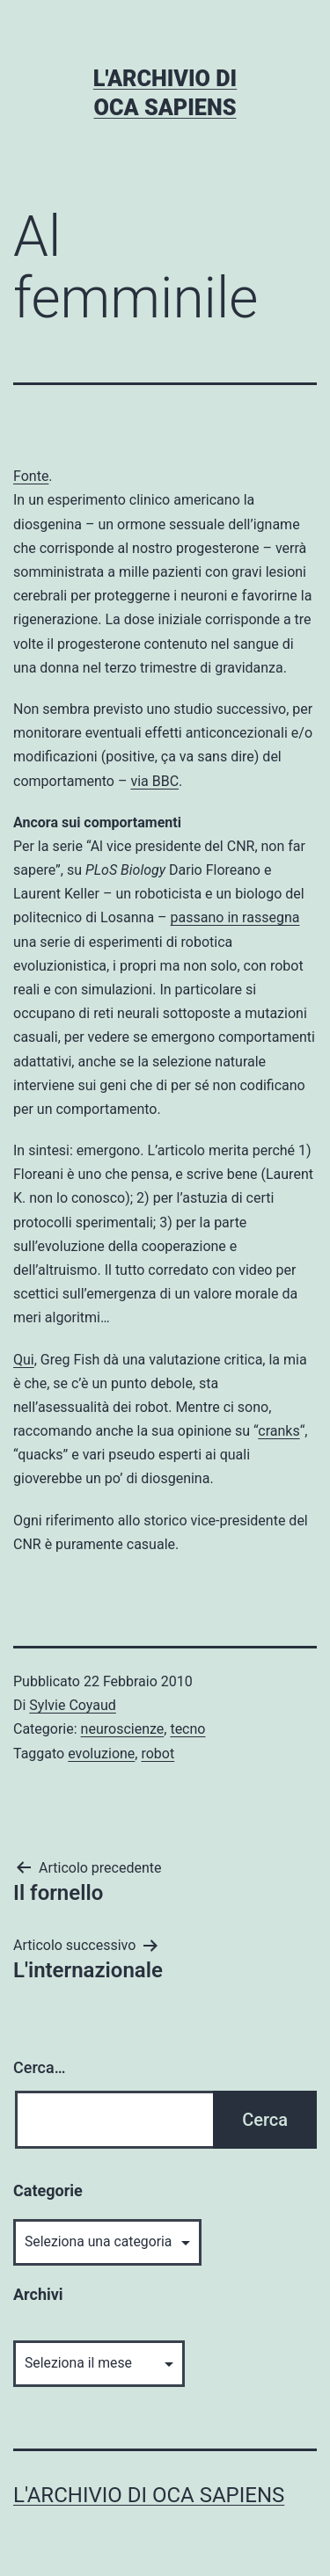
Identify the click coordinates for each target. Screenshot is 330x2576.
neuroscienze (123, 1729)
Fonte (30, 476)
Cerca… (39, 2067)
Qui (23, 1359)
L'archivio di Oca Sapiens (148, 2495)
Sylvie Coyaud (72, 1705)
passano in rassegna (235, 917)
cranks (278, 1431)
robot (157, 1753)
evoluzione (101, 1753)
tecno (187, 1729)
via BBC (154, 781)
